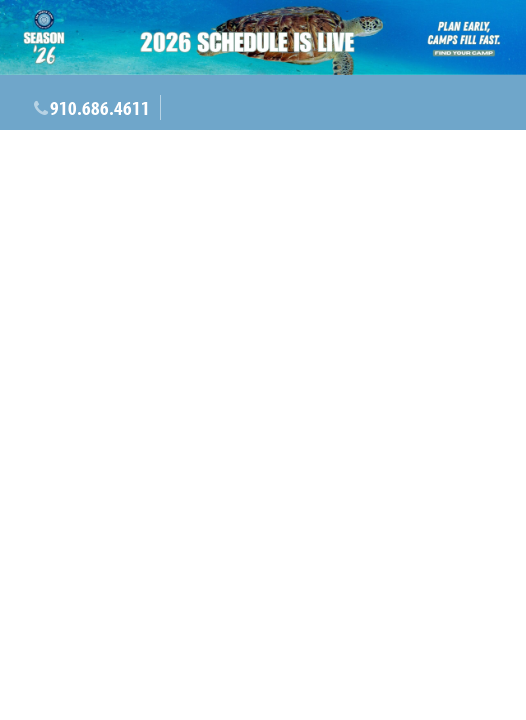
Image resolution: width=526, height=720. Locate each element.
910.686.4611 (100, 107)
